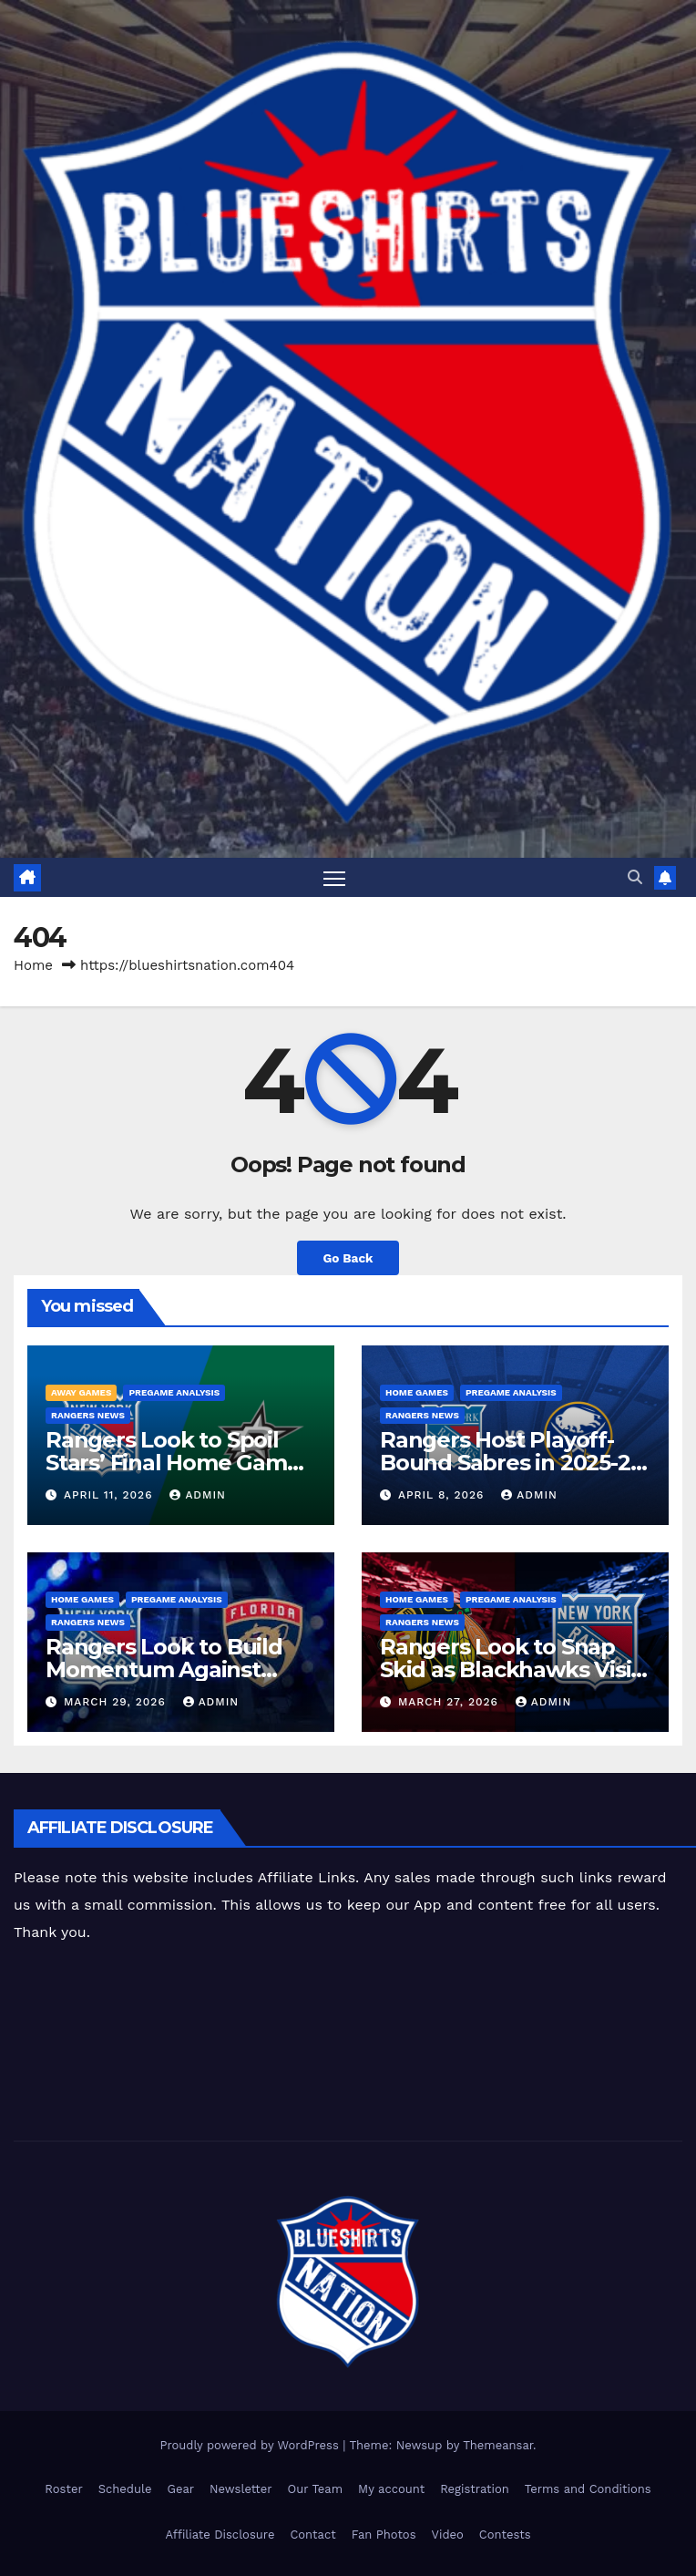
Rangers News (88, 1415)
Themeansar (498, 2445)
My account (391, 2489)
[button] (635, 877)
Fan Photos (384, 2534)
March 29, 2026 (117, 1701)
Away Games (81, 1392)
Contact (312, 2534)
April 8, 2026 (443, 1495)
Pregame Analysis (174, 1392)
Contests (505, 2534)
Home (33, 965)
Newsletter (241, 2489)
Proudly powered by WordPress (251, 2445)
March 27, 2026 (450, 1701)
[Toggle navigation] (334, 877)
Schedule (125, 2489)
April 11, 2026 (110, 1495)
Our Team (315, 2489)
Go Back (347, 1258)
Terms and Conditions (588, 2489)
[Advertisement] (332, 2045)
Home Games (416, 1392)
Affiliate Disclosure (219, 2534)
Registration (474, 2489)
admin (197, 1495)
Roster (63, 2489)
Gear (181, 2489)
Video (448, 2534)
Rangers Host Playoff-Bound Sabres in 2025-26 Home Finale (511, 1463)
